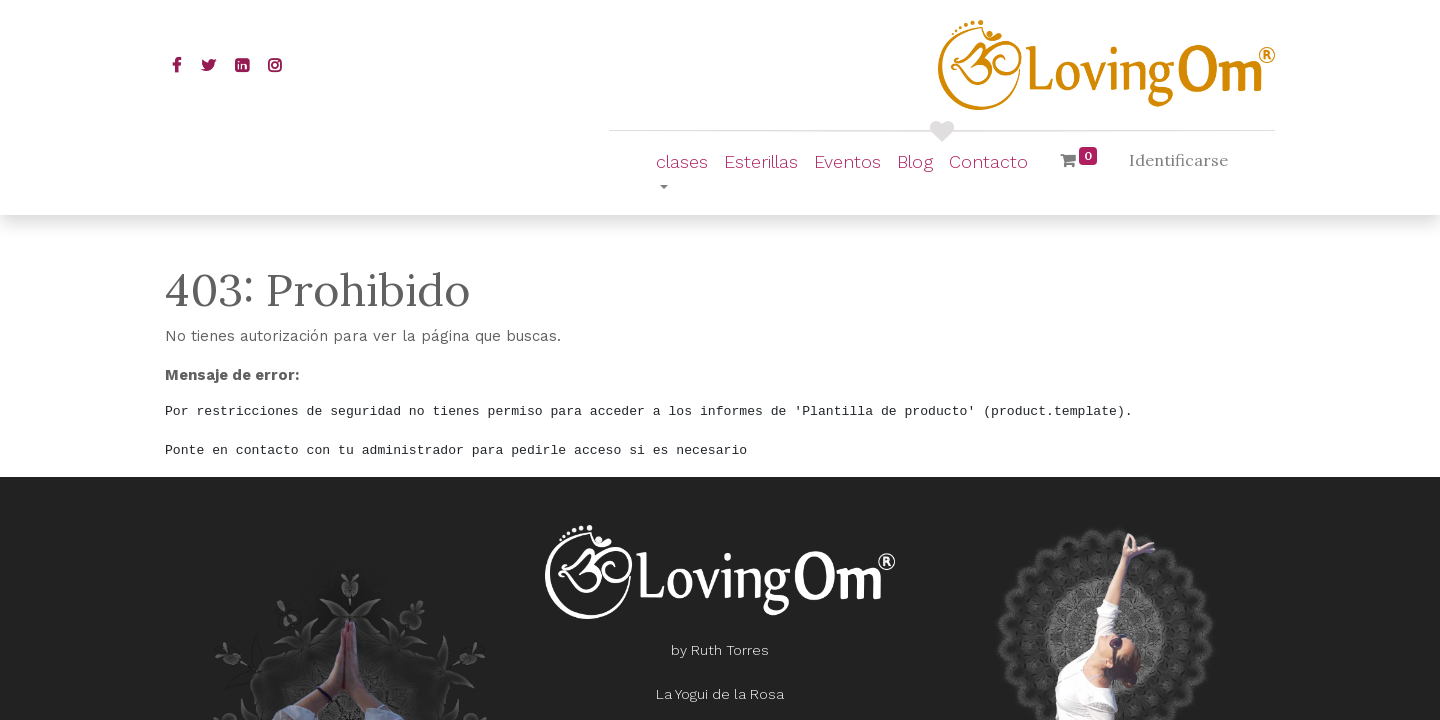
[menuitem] (761, 161)
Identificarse (1178, 160)
